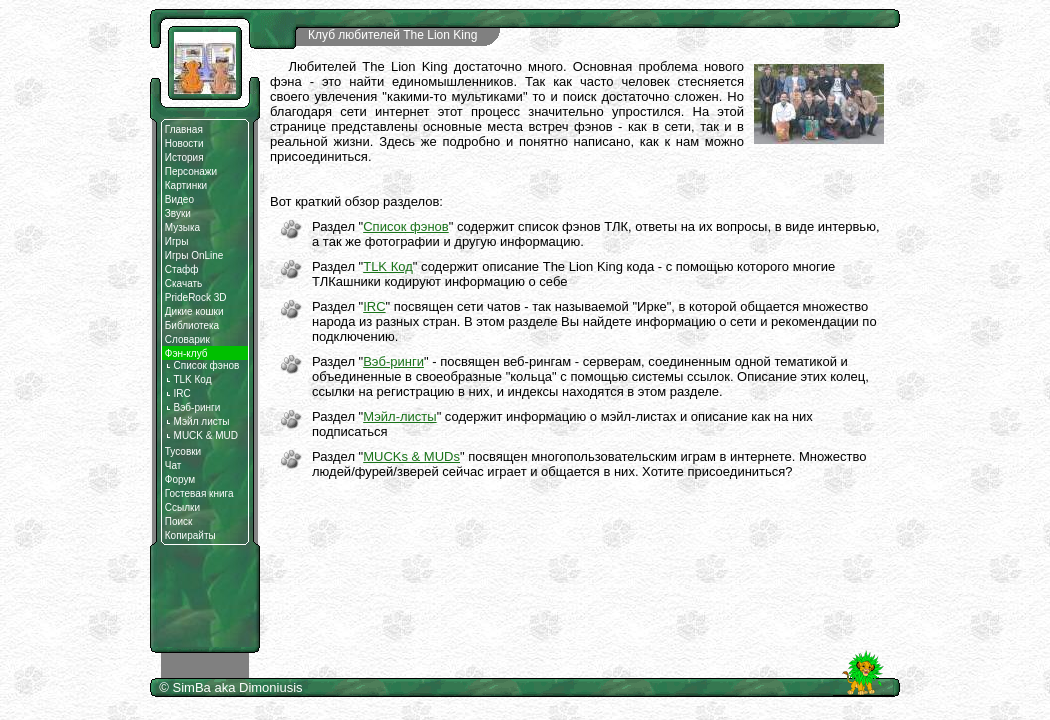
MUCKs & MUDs (411, 456)
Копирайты (190, 535)
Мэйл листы (197, 421)
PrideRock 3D (196, 297)
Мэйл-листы (399, 416)
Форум (180, 479)
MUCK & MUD (201, 435)
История (184, 157)
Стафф (182, 269)
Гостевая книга (199, 493)
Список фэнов (202, 365)
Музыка (182, 227)
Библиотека (192, 325)
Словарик (187, 339)
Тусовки (183, 451)
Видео (179, 199)
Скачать (184, 283)
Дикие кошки (194, 311)
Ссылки (182, 507)
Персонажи (191, 171)
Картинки (186, 185)
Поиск (179, 521)
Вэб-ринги (193, 407)
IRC (178, 393)
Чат (173, 465)
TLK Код (188, 379)
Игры (177, 241)
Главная (184, 129)
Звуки (178, 213)
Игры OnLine (194, 255)
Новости (184, 143)
